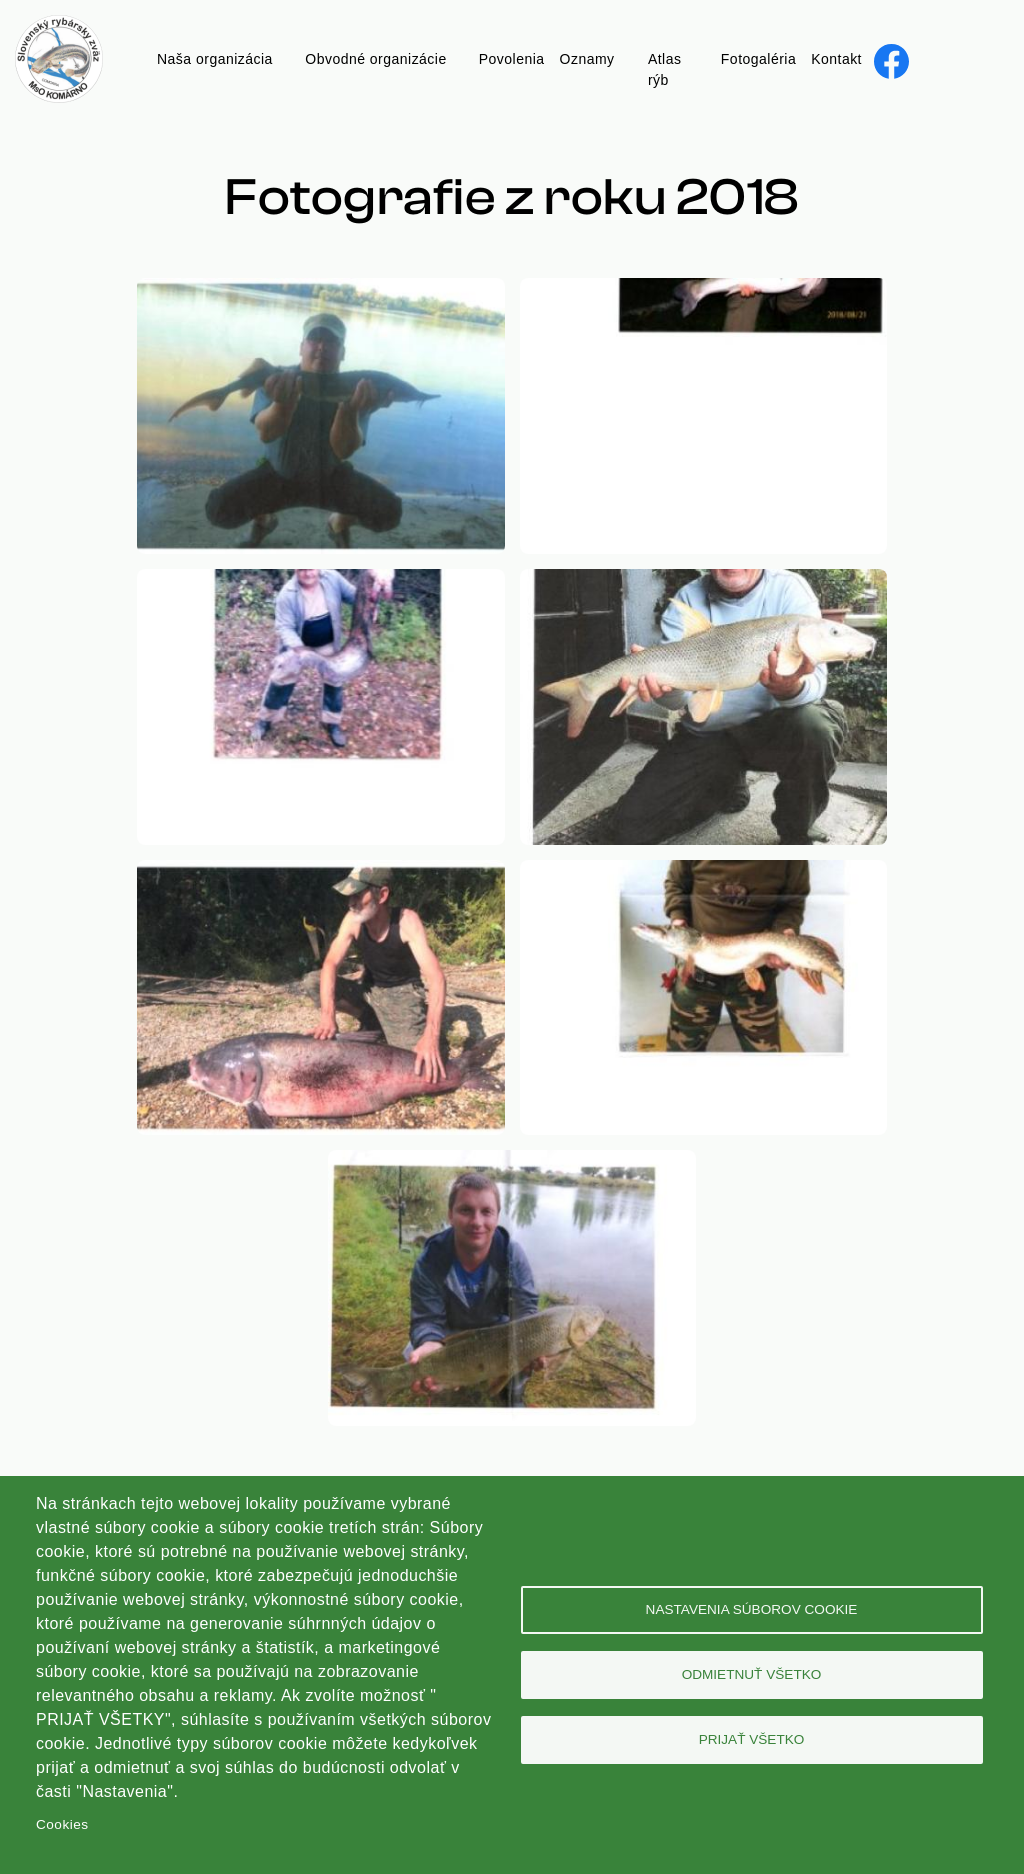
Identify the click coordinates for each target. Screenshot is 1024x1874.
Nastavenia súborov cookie (752, 1609)
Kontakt (836, 59)
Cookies (62, 1824)
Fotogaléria (758, 59)
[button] (321, 289)
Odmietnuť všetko (752, 1674)
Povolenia (512, 59)
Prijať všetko (752, 1739)
